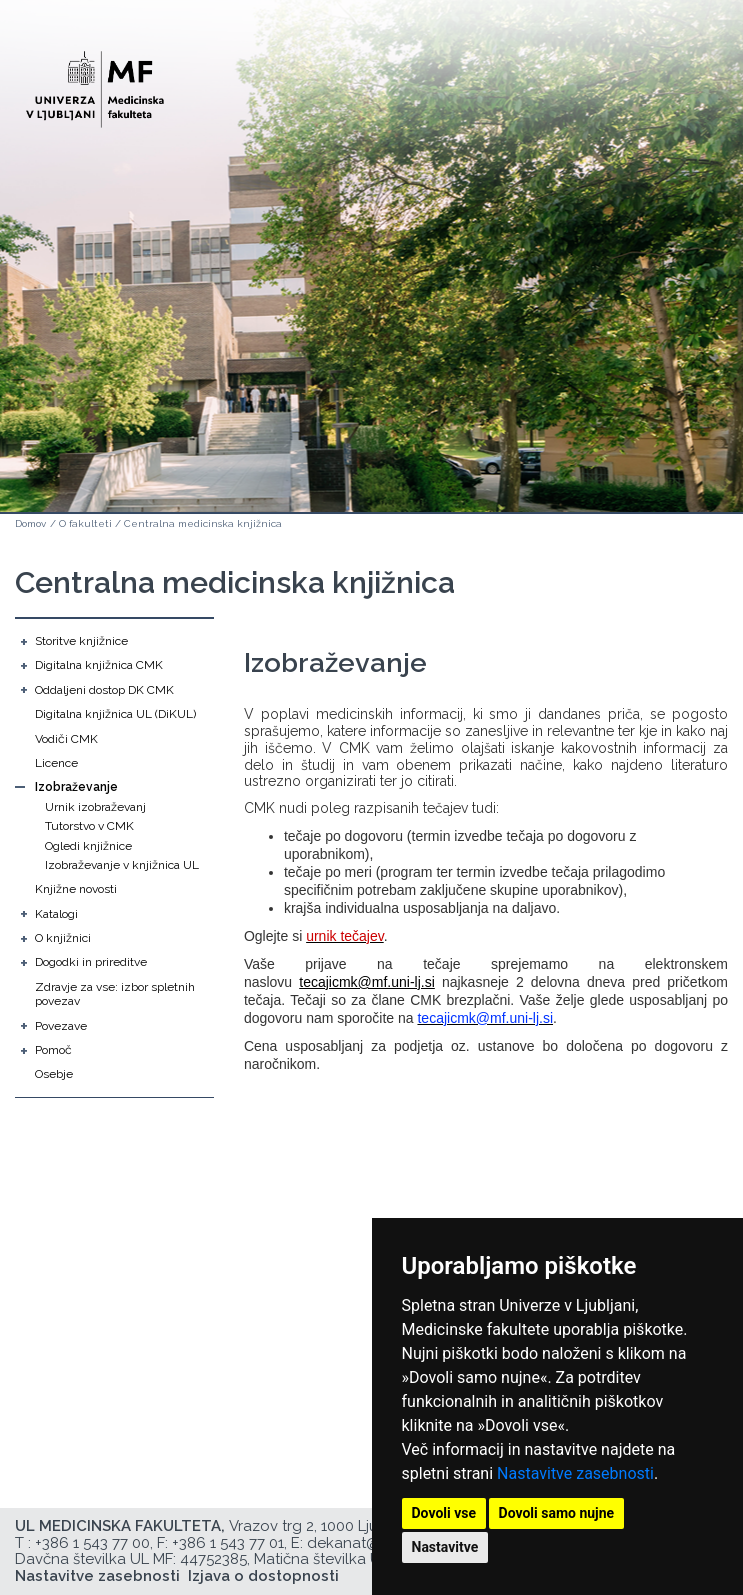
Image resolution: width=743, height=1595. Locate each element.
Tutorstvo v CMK (89, 826)
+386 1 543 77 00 (92, 1543)
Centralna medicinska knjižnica (203, 523)
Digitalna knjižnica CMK (99, 665)
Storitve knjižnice (81, 641)
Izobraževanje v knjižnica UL (122, 865)
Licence (56, 763)
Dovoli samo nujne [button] (557, 1513)
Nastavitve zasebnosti (575, 1473)
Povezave (61, 1026)
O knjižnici (63, 938)
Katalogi (56, 914)
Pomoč (53, 1050)
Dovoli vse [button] (444, 1513)
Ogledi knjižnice (88, 846)
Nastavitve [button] (445, 1547)
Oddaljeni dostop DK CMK (104, 690)
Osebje (54, 1074)
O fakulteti (85, 523)
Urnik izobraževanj (95, 807)
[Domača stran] (95, 80)
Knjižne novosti (76, 889)
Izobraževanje (76, 787)
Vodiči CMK (66, 739)
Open (685, 98)
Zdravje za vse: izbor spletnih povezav (115, 994)
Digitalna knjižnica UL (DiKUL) (115, 714)
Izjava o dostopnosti (263, 1576)
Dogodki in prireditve (91, 962)
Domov (30, 523)
